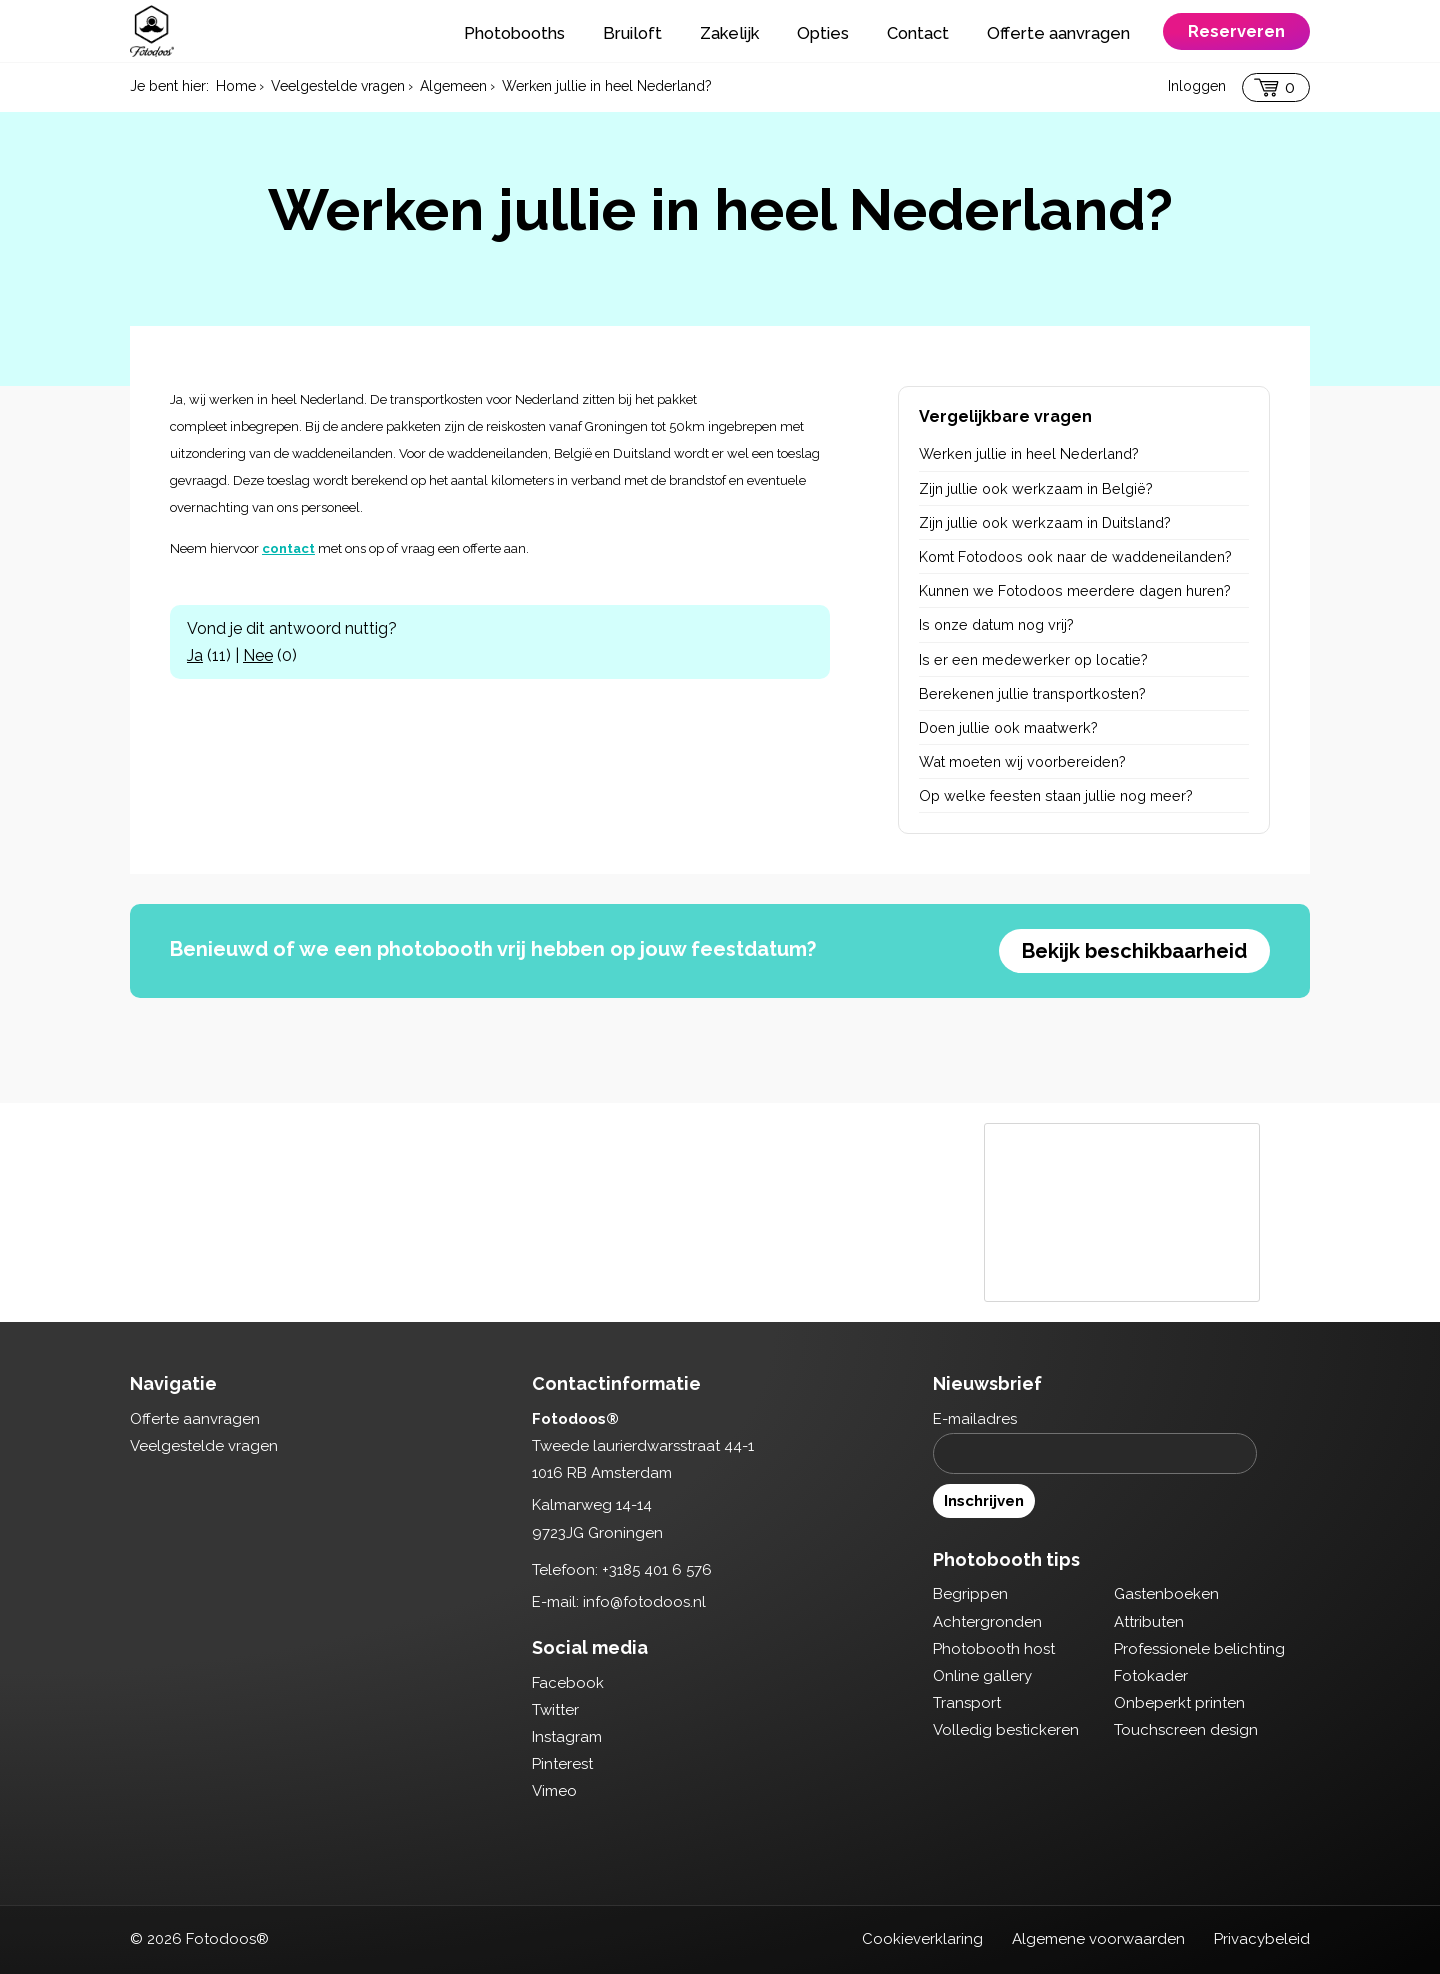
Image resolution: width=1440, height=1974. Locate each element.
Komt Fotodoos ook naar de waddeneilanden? (1075, 556)
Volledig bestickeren (1006, 1730)
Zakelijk (729, 33)
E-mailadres (975, 1419)
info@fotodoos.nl (644, 1602)
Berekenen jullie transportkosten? (1032, 693)
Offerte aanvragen (1058, 33)
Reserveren (1236, 31)
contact (288, 548)
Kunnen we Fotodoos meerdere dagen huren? (1075, 590)
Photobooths (514, 33)
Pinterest (562, 1764)
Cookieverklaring (922, 1939)
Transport (967, 1703)
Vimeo (554, 1791)
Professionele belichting (1199, 1649)
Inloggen (1197, 86)
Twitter (555, 1710)
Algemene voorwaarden (1098, 1939)
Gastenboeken (1166, 1594)
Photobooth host (994, 1649)
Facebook (568, 1683)
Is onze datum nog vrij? (996, 624)
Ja (195, 655)
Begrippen (970, 1594)
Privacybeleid (1262, 1939)
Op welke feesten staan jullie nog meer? (1056, 795)
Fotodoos (152, 31)
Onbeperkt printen (1179, 1703)
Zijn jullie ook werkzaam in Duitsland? (1045, 522)
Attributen (1149, 1622)
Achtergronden (987, 1622)
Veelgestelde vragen (204, 1446)
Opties (823, 33)
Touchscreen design (1186, 1730)
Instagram (567, 1737)
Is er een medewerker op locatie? (1033, 659)
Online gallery (982, 1676)
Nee (258, 655)
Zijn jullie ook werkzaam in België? (1036, 488)
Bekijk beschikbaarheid (1134, 951)
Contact (918, 33)
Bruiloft (632, 33)
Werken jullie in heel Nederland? (1029, 453)
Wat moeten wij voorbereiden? (1022, 761)
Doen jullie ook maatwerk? (1008, 727)
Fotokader (1151, 1676)
